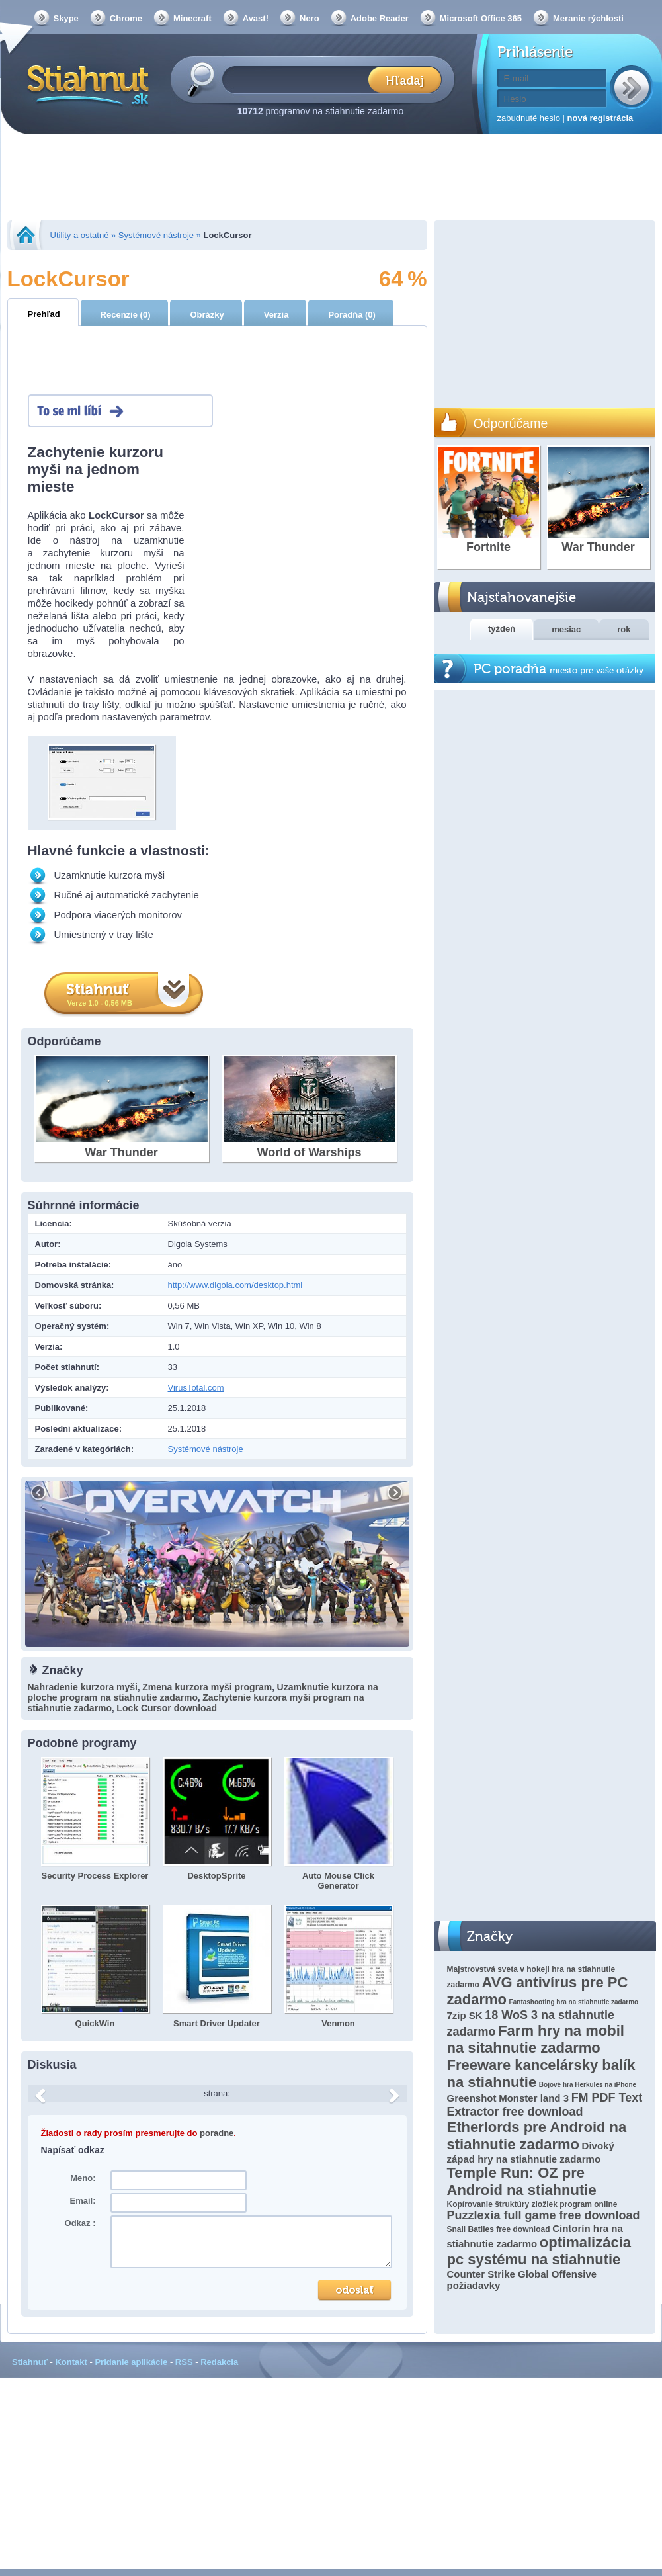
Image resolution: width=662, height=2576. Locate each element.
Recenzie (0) (126, 315)
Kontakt (71, 2362)
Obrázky (207, 315)
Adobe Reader (380, 18)
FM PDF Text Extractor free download (545, 2104)
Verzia (276, 315)
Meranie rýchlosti (588, 18)
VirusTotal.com (196, 1388)
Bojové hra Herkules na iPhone (587, 2084)
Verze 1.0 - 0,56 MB (99, 1003)
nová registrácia (600, 118)
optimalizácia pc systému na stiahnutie (539, 2251)
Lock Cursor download (166, 1708)
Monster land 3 (534, 2098)
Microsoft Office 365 (481, 18)
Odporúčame (511, 423)
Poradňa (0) (352, 315)
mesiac (566, 629)
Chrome (126, 18)
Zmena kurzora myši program (207, 1687)
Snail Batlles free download (498, 2229)
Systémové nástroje (156, 235)
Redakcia (219, 2362)
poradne (216, 2133)
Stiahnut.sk (86, 84)
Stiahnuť (30, 2362)
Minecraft (192, 18)
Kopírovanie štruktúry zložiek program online (532, 2204)
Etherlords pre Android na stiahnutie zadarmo (537, 2136)
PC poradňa (558, 669)
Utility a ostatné (79, 235)
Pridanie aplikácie (131, 2362)
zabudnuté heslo (528, 118)
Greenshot (472, 2098)
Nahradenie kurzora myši (83, 1687)
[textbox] (299, 79)
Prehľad (44, 314)
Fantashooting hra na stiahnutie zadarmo (574, 2002)
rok (623, 629)
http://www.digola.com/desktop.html (235, 1285)
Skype (66, 18)
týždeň (501, 629)
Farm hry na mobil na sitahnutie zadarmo (535, 2039)
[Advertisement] (331, 178)
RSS (184, 2362)
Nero (309, 18)
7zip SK (465, 2015)
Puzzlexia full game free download (543, 2215)
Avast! (256, 18)
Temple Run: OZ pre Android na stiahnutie (522, 2181)
